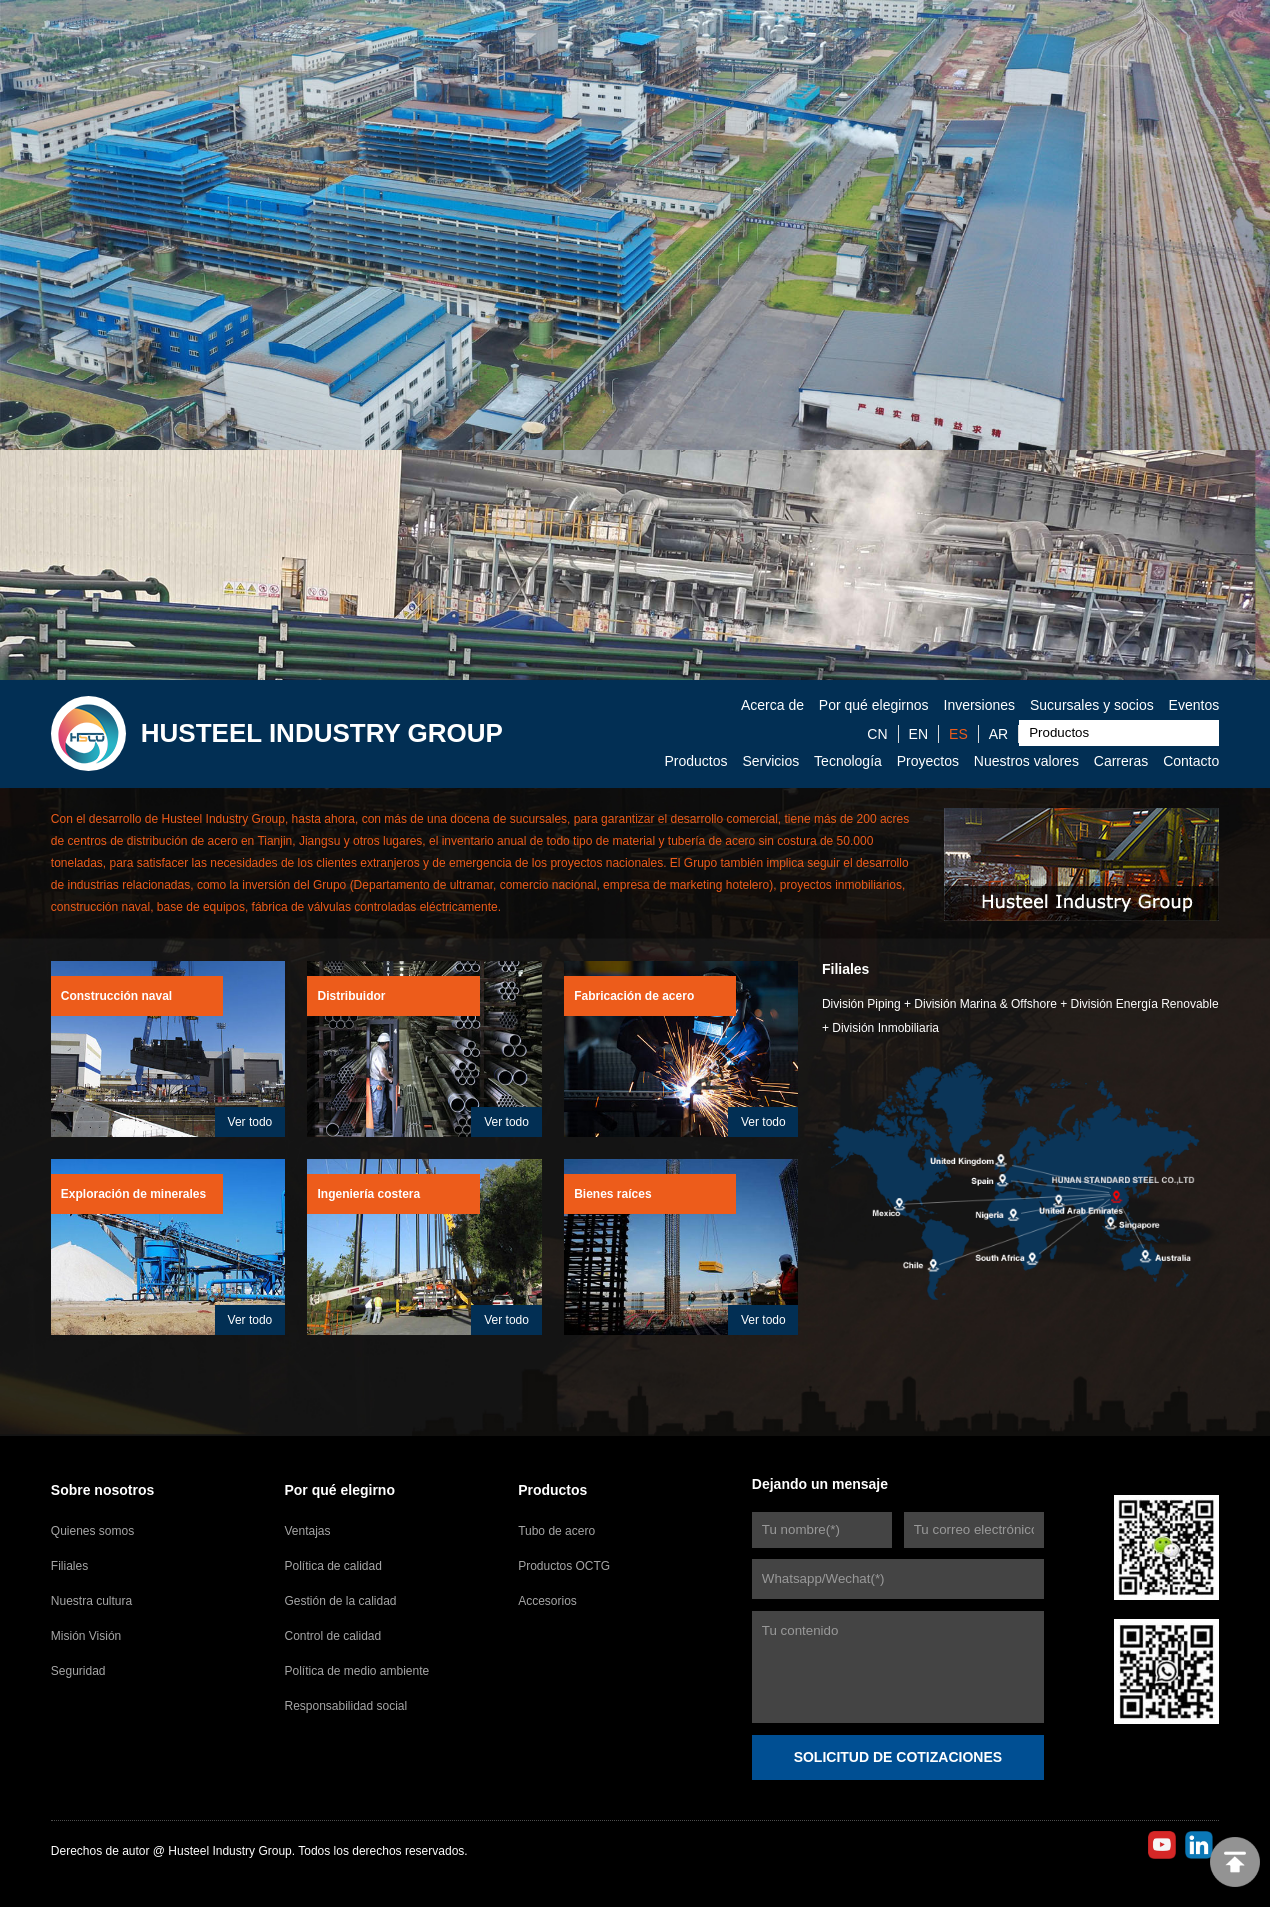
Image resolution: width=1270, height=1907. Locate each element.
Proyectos (928, 761)
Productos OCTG (564, 1566)
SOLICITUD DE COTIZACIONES (898, 1757)
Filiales (69, 1566)
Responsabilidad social (345, 1706)
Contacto (1191, 761)
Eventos (1194, 705)
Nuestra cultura (91, 1601)
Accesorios (547, 1601)
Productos (695, 761)
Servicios (770, 761)
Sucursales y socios (1092, 705)
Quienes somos (92, 1531)
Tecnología (848, 761)
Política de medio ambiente (356, 1671)
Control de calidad (332, 1636)
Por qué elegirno (339, 1490)
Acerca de (772, 705)
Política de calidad (332, 1566)
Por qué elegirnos (874, 705)
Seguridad (78, 1671)
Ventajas (307, 1531)
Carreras (1121, 761)
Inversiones (980, 705)
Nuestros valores (1026, 761)
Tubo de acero (556, 1531)
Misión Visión (86, 1636)
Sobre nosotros (102, 1490)
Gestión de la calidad (340, 1601)
